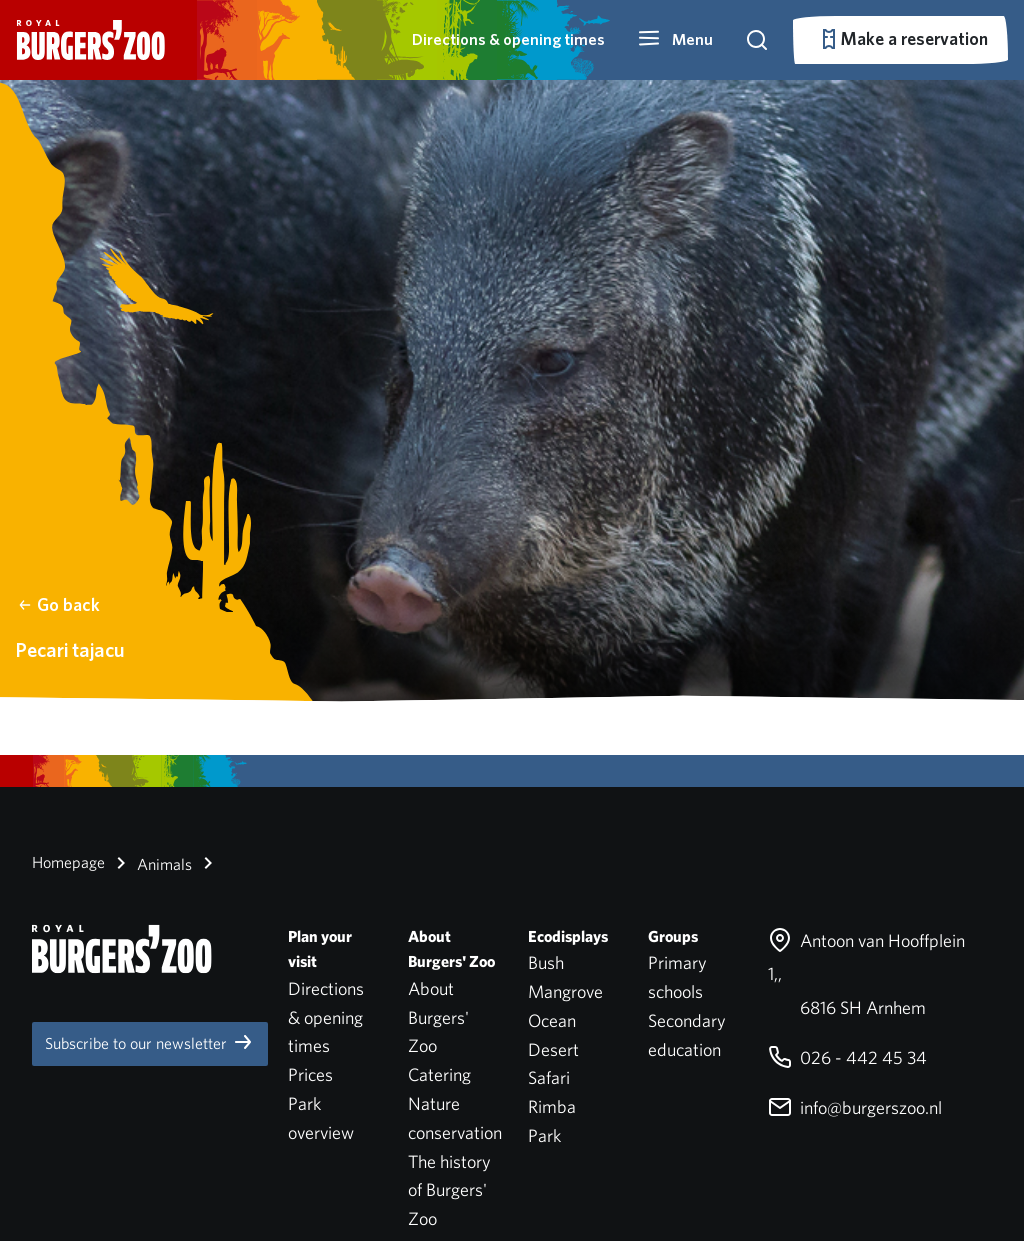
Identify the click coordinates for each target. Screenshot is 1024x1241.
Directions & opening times (508, 39)
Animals (150, 863)
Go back (58, 604)
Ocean (552, 1020)
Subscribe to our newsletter (150, 1042)
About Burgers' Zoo (438, 1017)
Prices (310, 1074)
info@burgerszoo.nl (855, 1107)
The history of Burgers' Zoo (449, 1190)
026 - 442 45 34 (847, 1057)
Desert (553, 1049)
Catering (439, 1074)
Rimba (552, 1106)
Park (544, 1135)
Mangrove (565, 991)
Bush (546, 962)
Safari (549, 1077)
